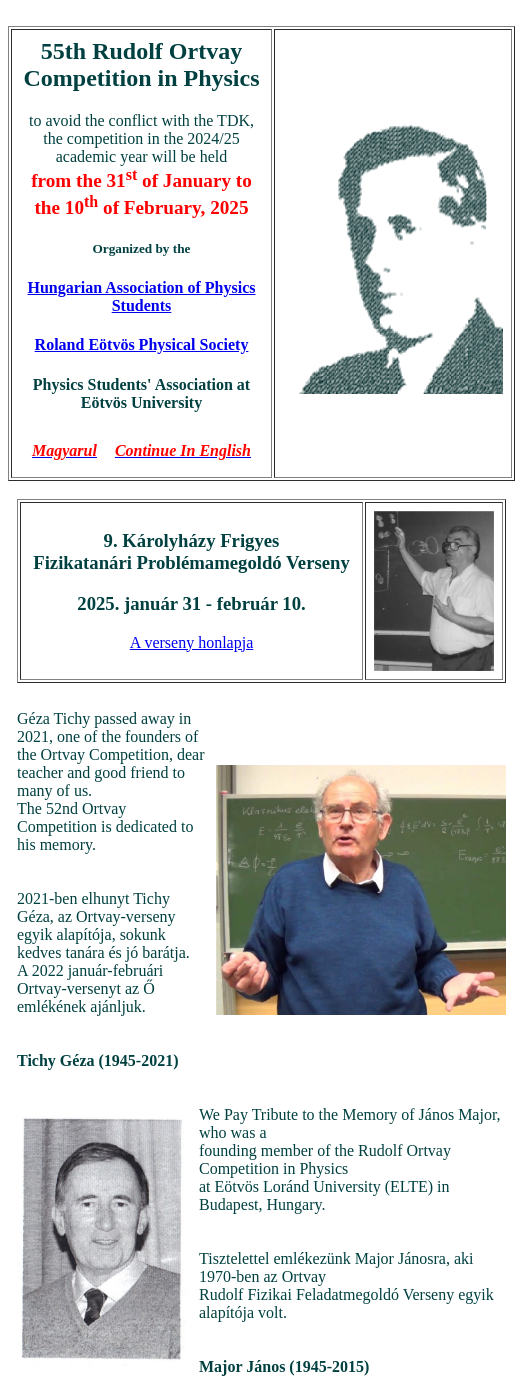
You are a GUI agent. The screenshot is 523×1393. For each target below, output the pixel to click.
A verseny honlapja (192, 642)
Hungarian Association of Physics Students (141, 296)
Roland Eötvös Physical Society (142, 344)
